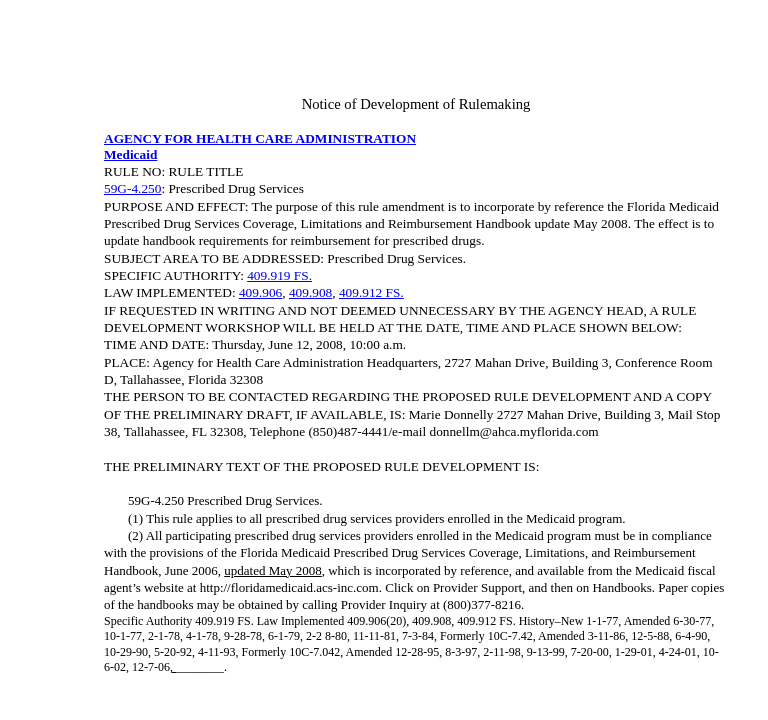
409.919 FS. (279, 275)
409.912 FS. (371, 292)
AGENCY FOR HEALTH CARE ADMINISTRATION (260, 138)
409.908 (310, 292)
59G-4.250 (132, 188)
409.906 (260, 292)
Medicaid (130, 154)
